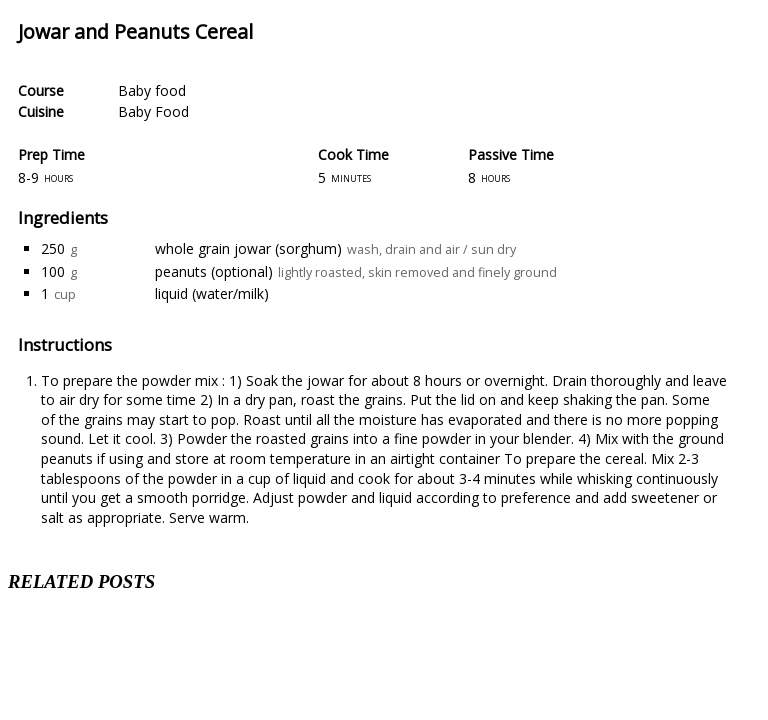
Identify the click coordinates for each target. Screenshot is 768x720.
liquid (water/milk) (212, 293)
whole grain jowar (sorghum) (248, 248)
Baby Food (153, 111)
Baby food (152, 90)
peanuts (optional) (214, 271)
